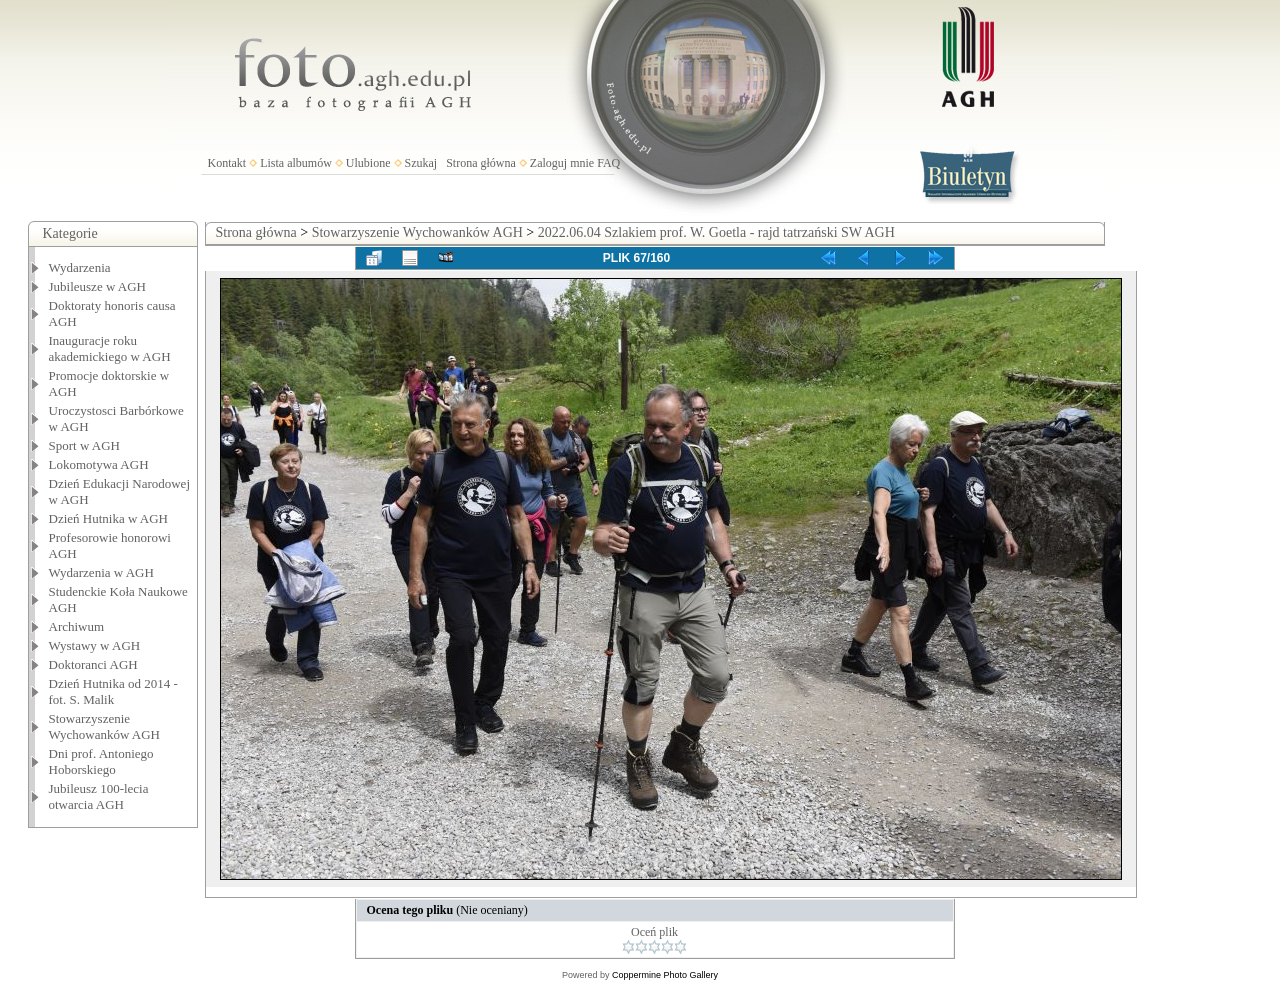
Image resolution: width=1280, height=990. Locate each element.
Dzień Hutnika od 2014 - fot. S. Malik (113, 691)
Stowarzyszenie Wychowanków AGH (105, 726)
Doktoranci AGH (93, 664)
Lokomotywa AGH (99, 464)
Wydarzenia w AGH (101, 572)
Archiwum (77, 626)
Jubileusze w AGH (98, 286)
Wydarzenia (80, 267)
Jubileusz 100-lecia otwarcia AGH (99, 796)
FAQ (608, 163)
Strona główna (481, 163)
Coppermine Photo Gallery (665, 975)
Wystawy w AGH (95, 645)
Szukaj (421, 163)
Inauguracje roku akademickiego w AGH (110, 348)
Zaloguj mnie (562, 163)
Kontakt (227, 163)
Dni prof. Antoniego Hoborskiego (101, 761)
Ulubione (368, 163)
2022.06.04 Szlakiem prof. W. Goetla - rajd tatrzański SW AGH (716, 232)
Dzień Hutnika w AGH (109, 518)
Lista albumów (296, 163)
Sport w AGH (85, 445)
